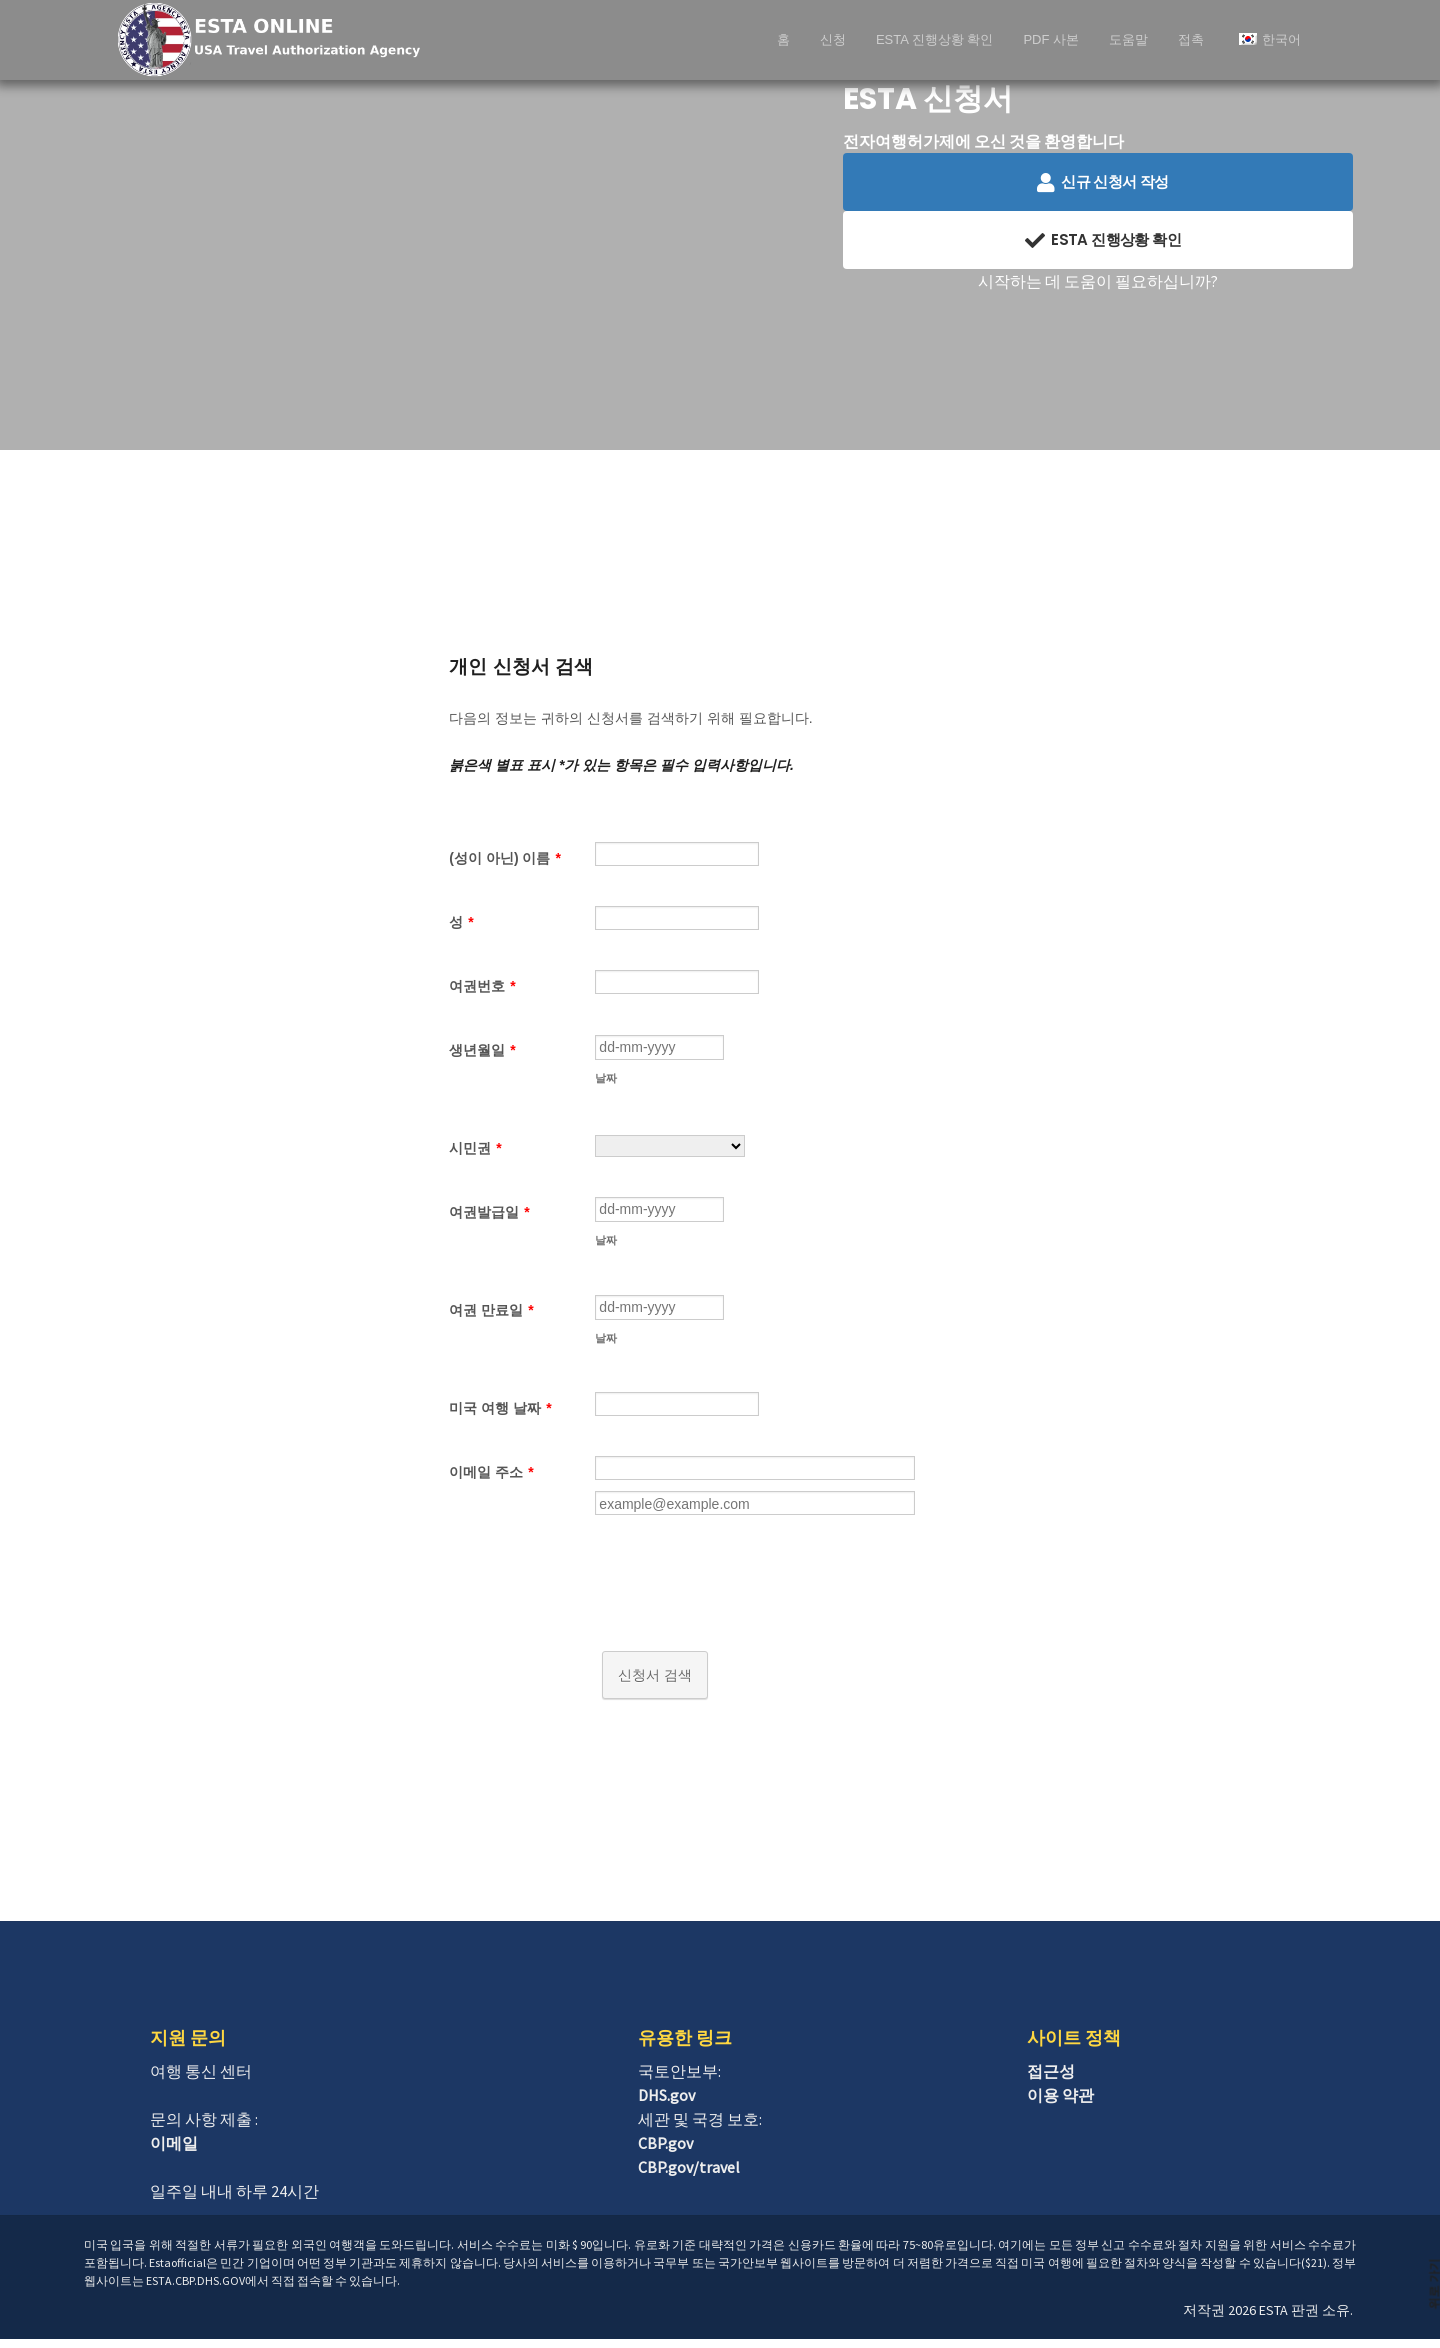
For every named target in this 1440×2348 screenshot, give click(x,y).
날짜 (606, 1081)
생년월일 (482, 1050)
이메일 (174, 2152)
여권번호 (482, 986)
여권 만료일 (491, 1316)
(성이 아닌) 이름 (505, 858)
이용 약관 (1060, 2104)
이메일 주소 (491, 1481)
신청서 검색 (655, 1684)
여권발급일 (489, 1215)
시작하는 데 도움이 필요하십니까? (1098, 281)
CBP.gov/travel (689, 2176)
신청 (833, 39)
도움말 (1128, 39)
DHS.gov (666, 2104)
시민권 (475, 1151)
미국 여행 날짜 (500, 1417)
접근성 (1051, 2080)
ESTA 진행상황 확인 (935, 39)
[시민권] (670, 1149)
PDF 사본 (1051, 39)
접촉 (1191, 39)
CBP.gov (665, 2152)
